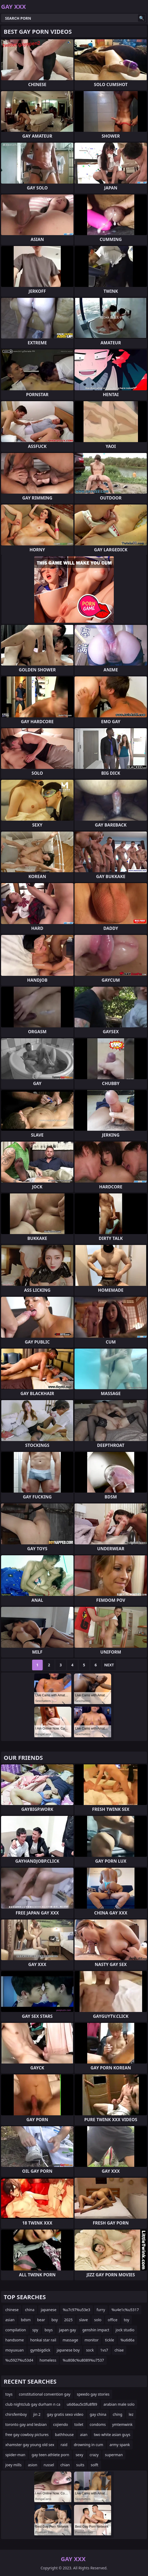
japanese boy (68, 2350)
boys (49, 2329)
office (112, 2319)
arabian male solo (118, 2404)
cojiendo (60, 2424)
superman (114, 2454)
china (29, 2309)
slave (83, 2319)
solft (94, 2464)
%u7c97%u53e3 (76, 2309)
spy (35, 2329)
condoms (98, 2424)
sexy (79, 2454)
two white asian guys (112, 2434)
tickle (109, 2339)
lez (131, 2414)
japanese (48, 2309)
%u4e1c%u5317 (125, 2309)
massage (70, 2339)
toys (8, 2394)
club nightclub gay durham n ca (32, 2404)
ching (117, 2414)
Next (109, 1664)
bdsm (26, 2319)
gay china (98, 2414)
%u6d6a (127, 2339)
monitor (92, 2339)
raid (64, 2444)
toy (126, 2319)
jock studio (125, 2329)
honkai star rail (43, 2339)
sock (90, 2350)
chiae (119, 2350)
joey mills (13, 2464)
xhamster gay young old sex (29, 2444)
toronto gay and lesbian (26, 2424)
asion (32, 2464)
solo (97, 2319)
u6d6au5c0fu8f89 (82, 2404)
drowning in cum (88, 2444)
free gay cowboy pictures (27, 2434)
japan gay (67, 2329)
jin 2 (37, 2414)
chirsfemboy (16, 2414)
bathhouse (64, 2434)
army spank (120, 2444)
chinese (12, 2309)
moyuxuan (14, 2350)
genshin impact (95, 2329)
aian (84, 2434)
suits (80, 2464)
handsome (14, 2339)
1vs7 (104, 2350)
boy (54, 2319)
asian (10, 2319)
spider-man (15, 2454)
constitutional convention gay (44, 2394)
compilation (15, 2329)
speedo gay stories (93, 2394)
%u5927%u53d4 (19, 2360)
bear (41, 2319)
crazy (94, 2454)
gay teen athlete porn (50, 2454)
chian (65, 2464)
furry (101, 2309)
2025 (68, 2319)
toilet (78, 2424)
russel (48, 2464)
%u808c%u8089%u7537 (83, 2360)
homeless (48, 2360)
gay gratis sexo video (65, 2414)
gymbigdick (40, 2350)
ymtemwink (122, 2424)
